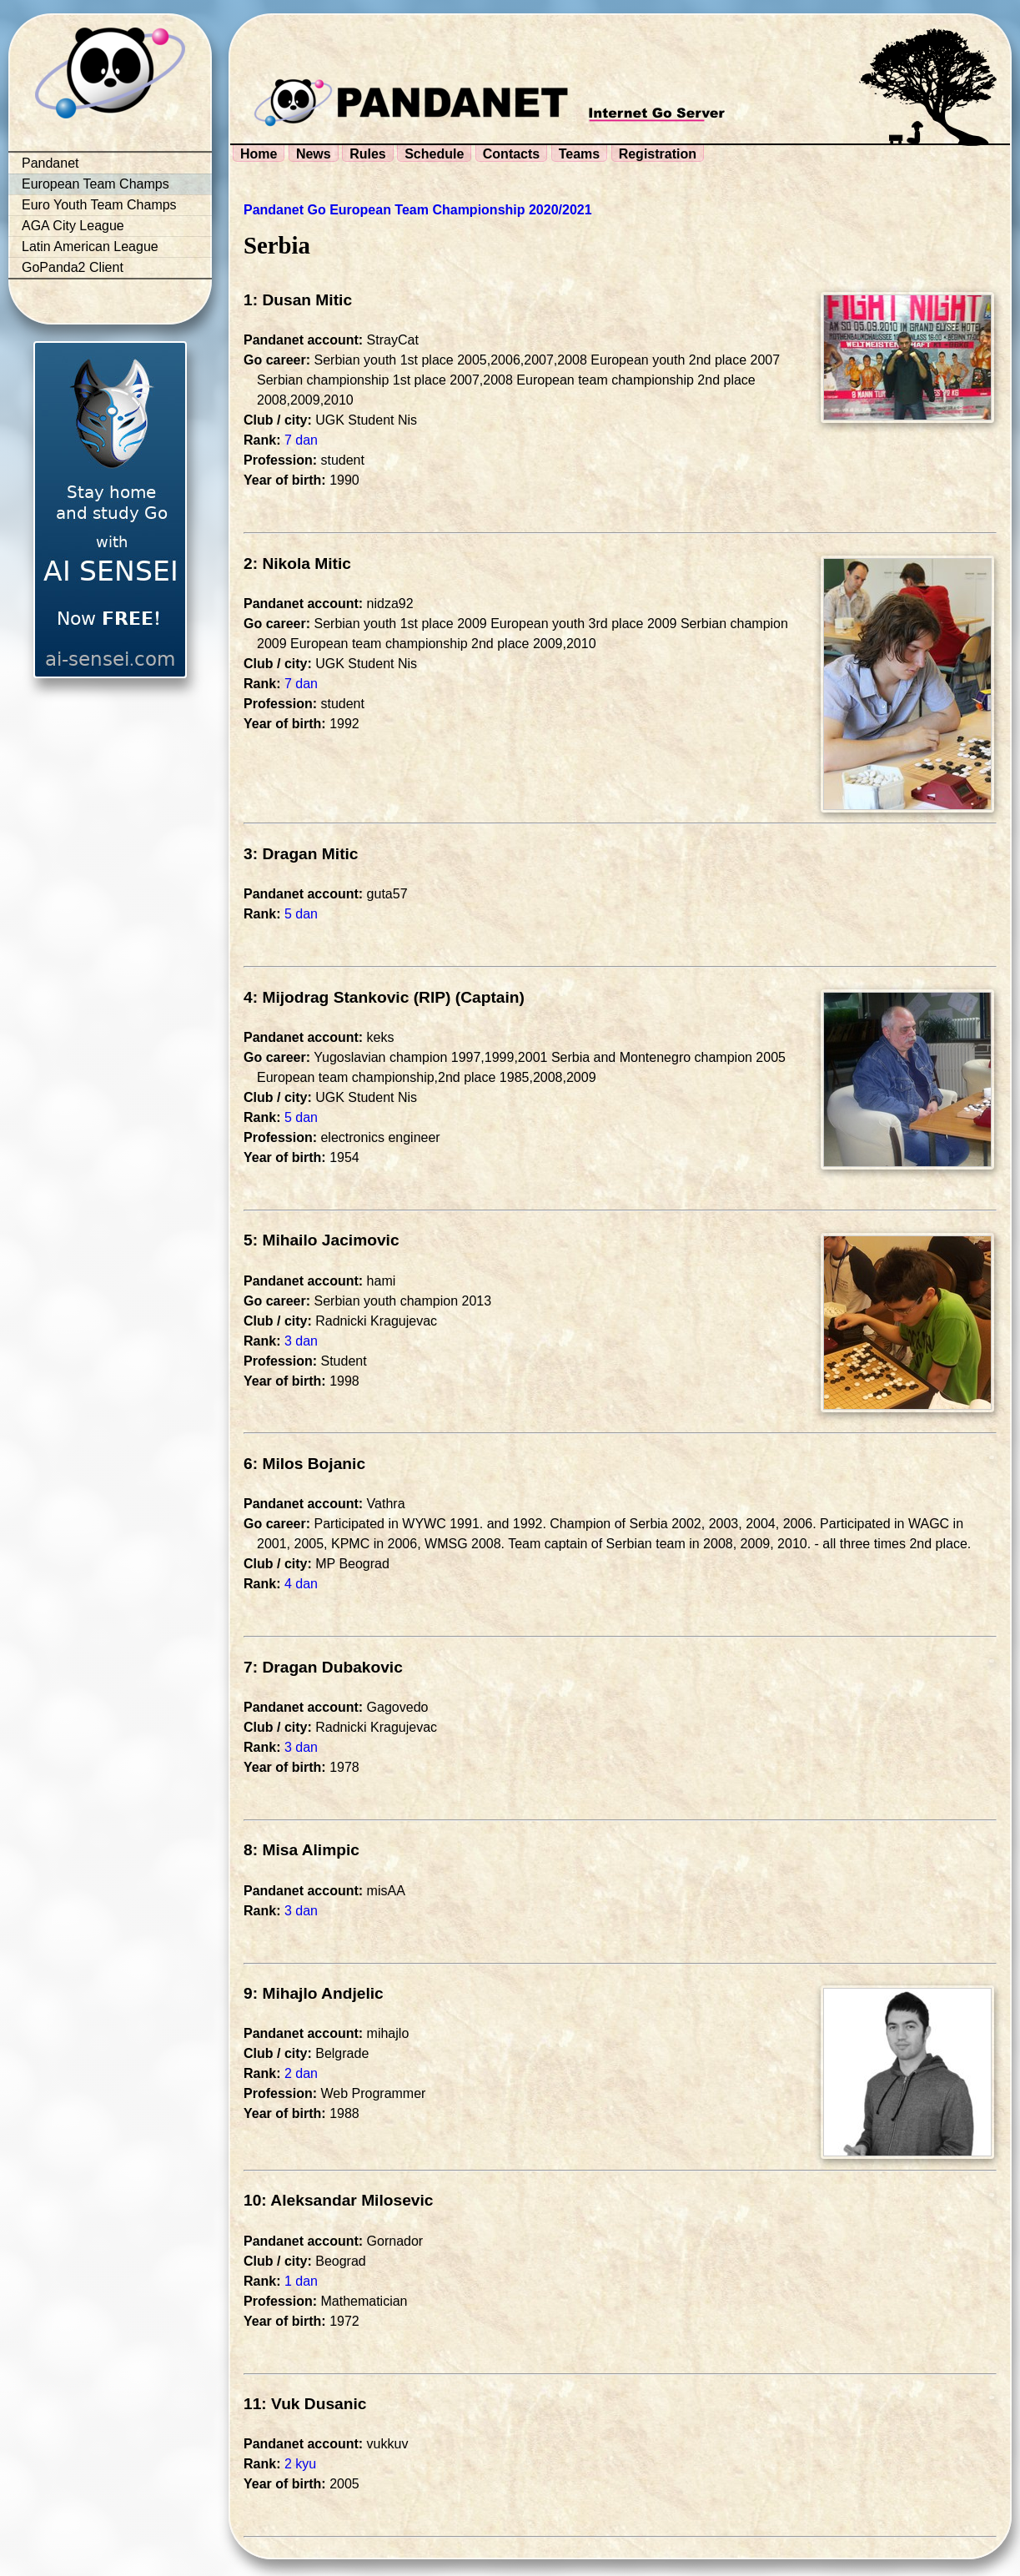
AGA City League (73, 226)
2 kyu (300, 2464)
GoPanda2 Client (72, 267)
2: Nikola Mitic (297, 563)
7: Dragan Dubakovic (323, 1667)
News (313, 154)
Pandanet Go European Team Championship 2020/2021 (418, 210)
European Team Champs (95, 184)
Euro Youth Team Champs (99, 205)
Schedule (434, 154)
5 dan (301, 914)
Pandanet (50, 163)
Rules (367, 154)
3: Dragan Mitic (301, 854)
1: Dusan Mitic (298, 300)
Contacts (511, 154)
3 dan (301, 1341)
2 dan (301, 2073)
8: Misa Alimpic (301, 1850)
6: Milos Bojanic (304, 1463)
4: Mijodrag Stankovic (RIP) (347, 997)
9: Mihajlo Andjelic (314, 1993)
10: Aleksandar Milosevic (339, 2200)
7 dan (301, 440)
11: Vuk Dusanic (305, 2403)
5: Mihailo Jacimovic (321, 1240)
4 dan (301, 1584)
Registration (657, 154)
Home (258, 154)
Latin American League (90, 246)
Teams (579, 154)
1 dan (301, 2281)
